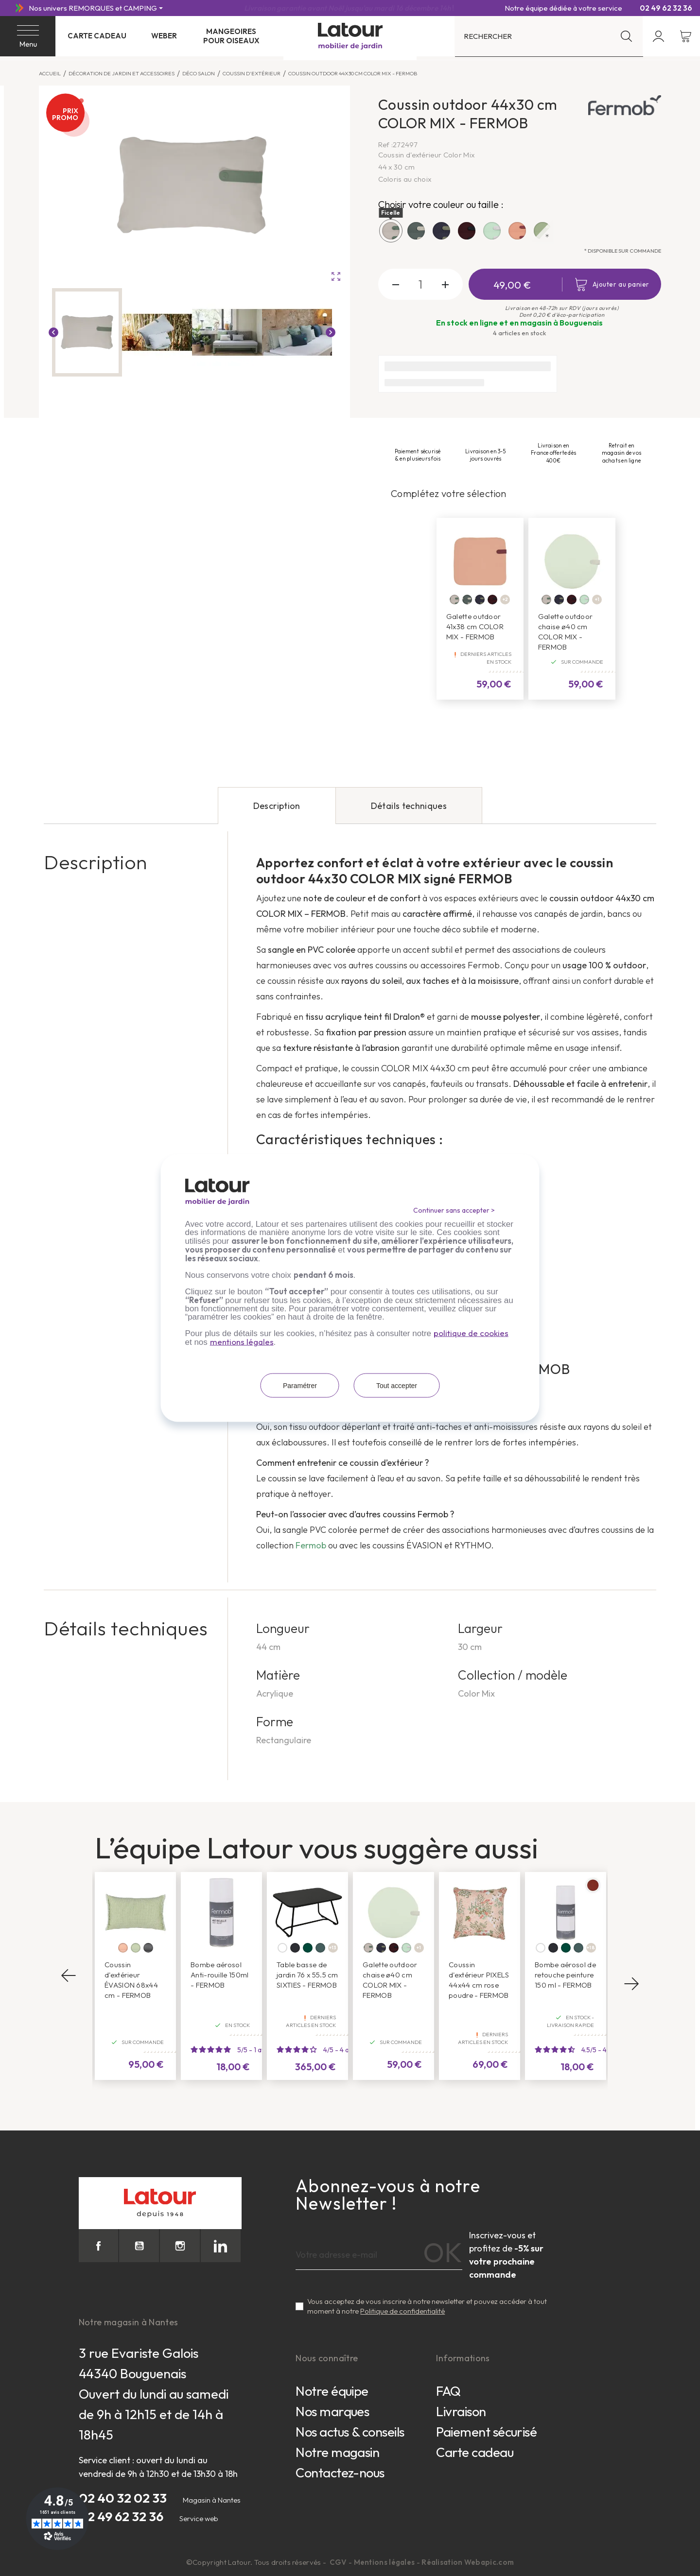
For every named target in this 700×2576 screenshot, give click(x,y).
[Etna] (148, 1948)
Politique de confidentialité (402, 2311)
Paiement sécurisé (486, 2431)
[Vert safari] (467, 599)
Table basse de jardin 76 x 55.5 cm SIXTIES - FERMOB (307, 1975)
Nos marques (332, 2411)
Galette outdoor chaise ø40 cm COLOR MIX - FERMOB (565, 632)
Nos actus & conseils (350, 2431)
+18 (591, 1947)
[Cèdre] (308, 1948)
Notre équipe (332, 2391)
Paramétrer (300, 1386)
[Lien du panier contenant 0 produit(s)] (686, 36)
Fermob (312, 1545)
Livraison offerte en (349, 8)
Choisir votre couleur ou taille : (441, 204)
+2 (505, 599)
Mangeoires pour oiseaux (231, 36)
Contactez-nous (340, 2472)
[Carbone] (295, 1948)
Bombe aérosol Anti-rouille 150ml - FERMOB (219, 1975)
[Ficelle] (454, 599)
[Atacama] (123, 1948)
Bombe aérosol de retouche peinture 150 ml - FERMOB (565, 1975)
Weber (164, 35)
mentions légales (242, 1342)
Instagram (180, 2245)
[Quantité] (420, 284)
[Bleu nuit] (480, 599)
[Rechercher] (549, 36)
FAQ (448, 2391)
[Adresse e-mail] (379, 2255)
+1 (597, 599)
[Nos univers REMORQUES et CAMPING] (96, 8)
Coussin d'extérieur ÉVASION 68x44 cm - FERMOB (131, 1980)
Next (631, 1983)
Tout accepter (396, 1386)
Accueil (50, 73)
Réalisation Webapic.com (467, 2562)
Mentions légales (384, 2562)
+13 (333, 1947)
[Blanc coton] (282, 1948)
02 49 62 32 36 (661, 8)
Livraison (461, 2411)
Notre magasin (337, 2452)
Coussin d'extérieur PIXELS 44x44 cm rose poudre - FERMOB (479, 1980)
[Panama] (135, 1948)
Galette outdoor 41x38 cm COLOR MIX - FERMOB (475, 626)
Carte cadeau (97, 35)
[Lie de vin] (492, 599)
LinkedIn (221, 2245)
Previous (68, 1976)
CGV (339, 2562)
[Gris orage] (320, 1948)
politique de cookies (471, 1333)
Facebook (99, 2245)
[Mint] (584, 599)
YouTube (139, 2245)
